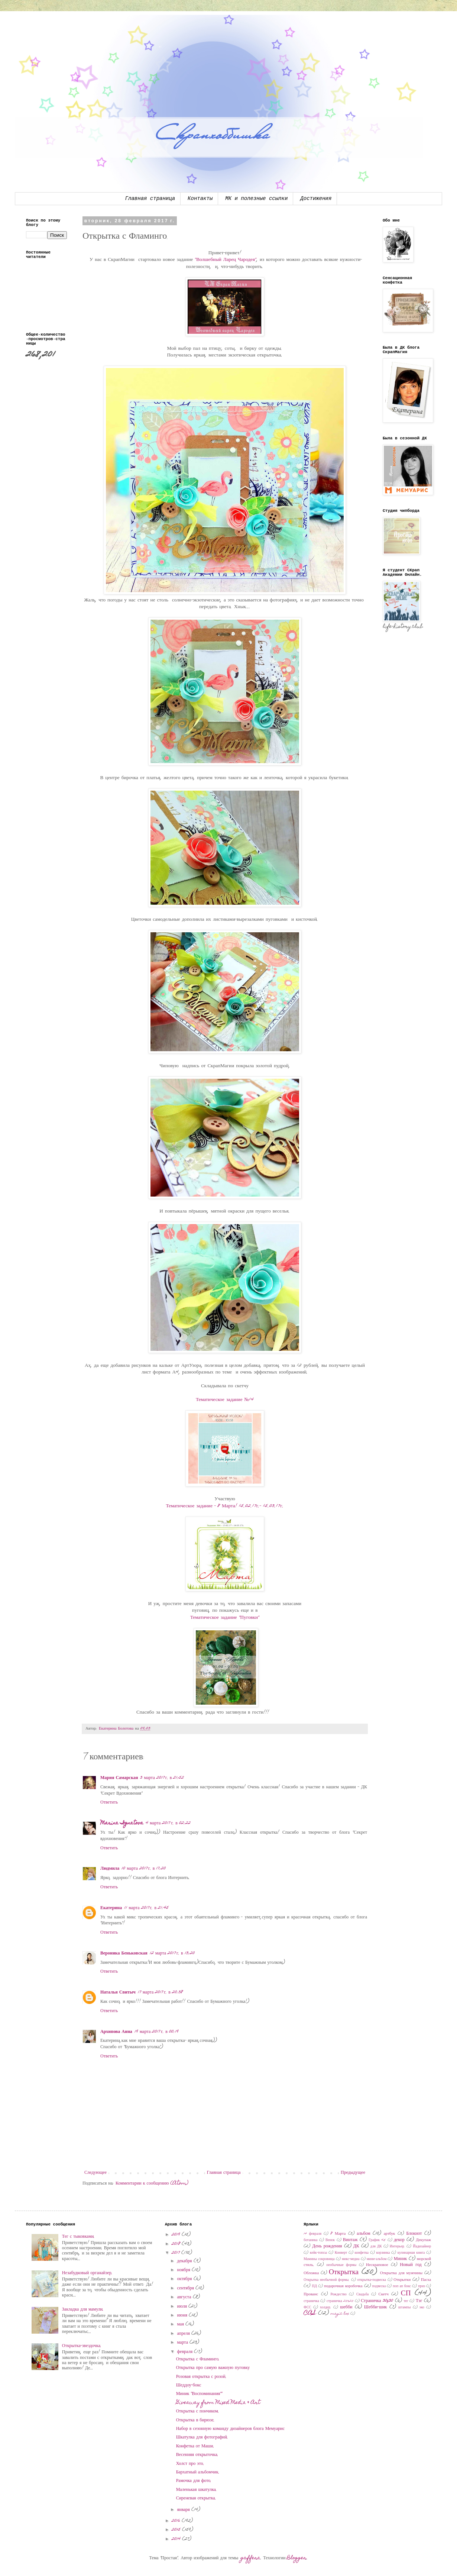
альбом (363, 2233)
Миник (400, 2259)
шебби (346, 2307)
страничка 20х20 (340, 2301)
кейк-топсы (318, 2253)
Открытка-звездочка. (81, 2346)
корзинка (383, 2253)
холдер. (325, 2307)
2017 (176, 2253)
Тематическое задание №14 (225, 1400)
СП (406, 2293)
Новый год (411, 2265)
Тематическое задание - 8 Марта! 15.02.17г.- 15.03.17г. (224, 1506)
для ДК (376, 2246)
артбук (389, 2234)
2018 (177, 2244)
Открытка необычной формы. (327, 2280)
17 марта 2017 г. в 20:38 (160, 1992)
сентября (186, 2288)
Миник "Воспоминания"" (199, 2394)
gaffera (250, 2558)
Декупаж (423, 2240)
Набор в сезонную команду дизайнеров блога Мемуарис (230, 2429)
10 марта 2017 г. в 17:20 (143, 1868)
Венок (330, 2240)
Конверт (341, 2253)
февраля (185, 2352)
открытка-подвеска (371, 2280)
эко (421, 2307)
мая (181, 2324)
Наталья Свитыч (118, 1992)
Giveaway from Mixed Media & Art (218, 2403)
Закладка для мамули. (83, 2309)
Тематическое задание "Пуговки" (224, 1618)
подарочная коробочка (343, 2286)
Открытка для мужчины (401, 2273)
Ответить (109, 1802)
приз (421, 2286)
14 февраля (312, 2234)
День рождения (327, 2246)
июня (183, 2315)
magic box (340, 2314)
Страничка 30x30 (377, 2301)
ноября (184, 2270)
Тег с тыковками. (78, 2236)
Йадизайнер (422, 2246)
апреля (184, 2333)
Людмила (109, 1868)
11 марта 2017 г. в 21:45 (146, 1908)
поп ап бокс (402, 2286)
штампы (404, 2307)
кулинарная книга (411, 2253)
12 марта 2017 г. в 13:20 (172, 1953)
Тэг (419, 2301)
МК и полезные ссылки (256, 198)
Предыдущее (353, 2173)
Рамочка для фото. (194, 2481)
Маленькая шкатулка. (196, 2490)
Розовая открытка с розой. (201, 2377)
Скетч (384, 2294)
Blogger (297, 2558)
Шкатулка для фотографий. (202, 2437)
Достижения (315, 198)
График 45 (377, 2240)
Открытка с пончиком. (197, 2411)
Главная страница (150, 198)
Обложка (311, 2273)
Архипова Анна (116, 2032)
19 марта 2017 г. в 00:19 (156, 2032)
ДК (356, 2246)
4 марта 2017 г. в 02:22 (168, 1823)
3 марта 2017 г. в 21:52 (162, 1778)
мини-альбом (377, 2259)
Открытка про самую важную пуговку (213, 2368)
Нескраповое (377, 2265)
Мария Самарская (119, 1778)
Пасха (426, 2280)
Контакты (200, 198)
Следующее (95, 2173)
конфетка (362, 2253)
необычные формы (342, 2265)
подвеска (379, 2286)
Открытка (344, 2272)
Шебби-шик (375, 2307)
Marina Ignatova (121, 1823)
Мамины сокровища (319, 2259)
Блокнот (414, 2233)
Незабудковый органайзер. (87, 2273)
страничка (311, 2301)
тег (405, 2301)
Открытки (402, 2280)
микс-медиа (350, 2259)
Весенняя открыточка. (197, 2455)
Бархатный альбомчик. (198, 2472)
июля (183, 2306)
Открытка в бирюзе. (195, 2420)
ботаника (310, 2240)
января (184, 2510)
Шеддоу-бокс (188, 2385)
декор (399, 2240)
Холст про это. (190, 2464)
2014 (177, 2539)
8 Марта (338, 2234)
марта (183, 2342)
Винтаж (350, 2240)
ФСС (307, 2307)
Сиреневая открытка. (196, 2498)
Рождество (338, 2294)
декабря (185, 2261)
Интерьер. (397, 2246)
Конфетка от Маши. (195, 2446)
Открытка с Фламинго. (198, 2359)
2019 (177, 2235)
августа (185, 2297)
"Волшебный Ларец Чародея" (225, 260)
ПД (314, 2286)
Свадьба (362, 2294)
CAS (310, 2313)
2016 (177, 2521)
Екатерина (111, 1908)
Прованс (311, 2294)
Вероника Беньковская (124, 1953)
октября (185, 2279)
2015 (177, 2530)
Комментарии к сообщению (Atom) (152, 2183)
